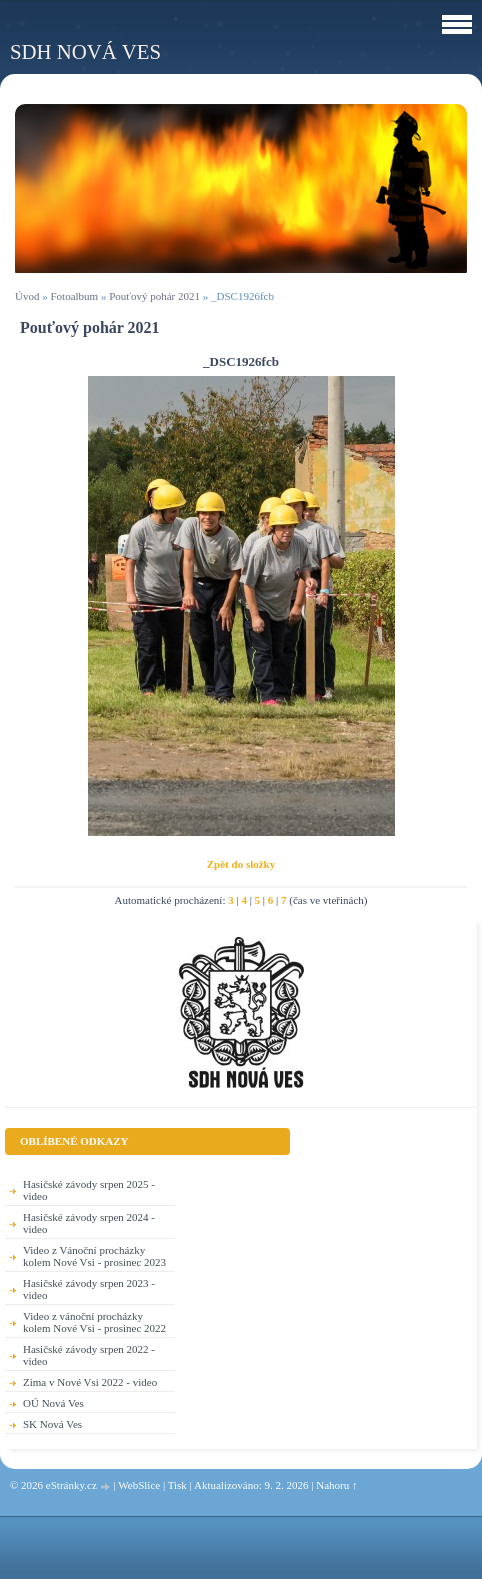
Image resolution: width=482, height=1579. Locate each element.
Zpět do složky (241, 864)
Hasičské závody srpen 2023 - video (89, 1289)
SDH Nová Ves (85, 51)
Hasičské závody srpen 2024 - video (89, 1223)
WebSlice (139, 1485)
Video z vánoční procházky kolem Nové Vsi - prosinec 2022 (94, 1322)
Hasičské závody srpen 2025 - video (89, 1190)
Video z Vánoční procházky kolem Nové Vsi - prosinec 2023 (94, 1256)
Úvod (27, 296)
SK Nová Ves (52, 1424)
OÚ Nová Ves (53, 1403)
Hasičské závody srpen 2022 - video (89, 1355)
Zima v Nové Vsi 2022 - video (90, 1382)
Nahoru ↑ (336, 1485)
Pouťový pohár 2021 (154, 296)
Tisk (177, 1485)
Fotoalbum (74, 296)
